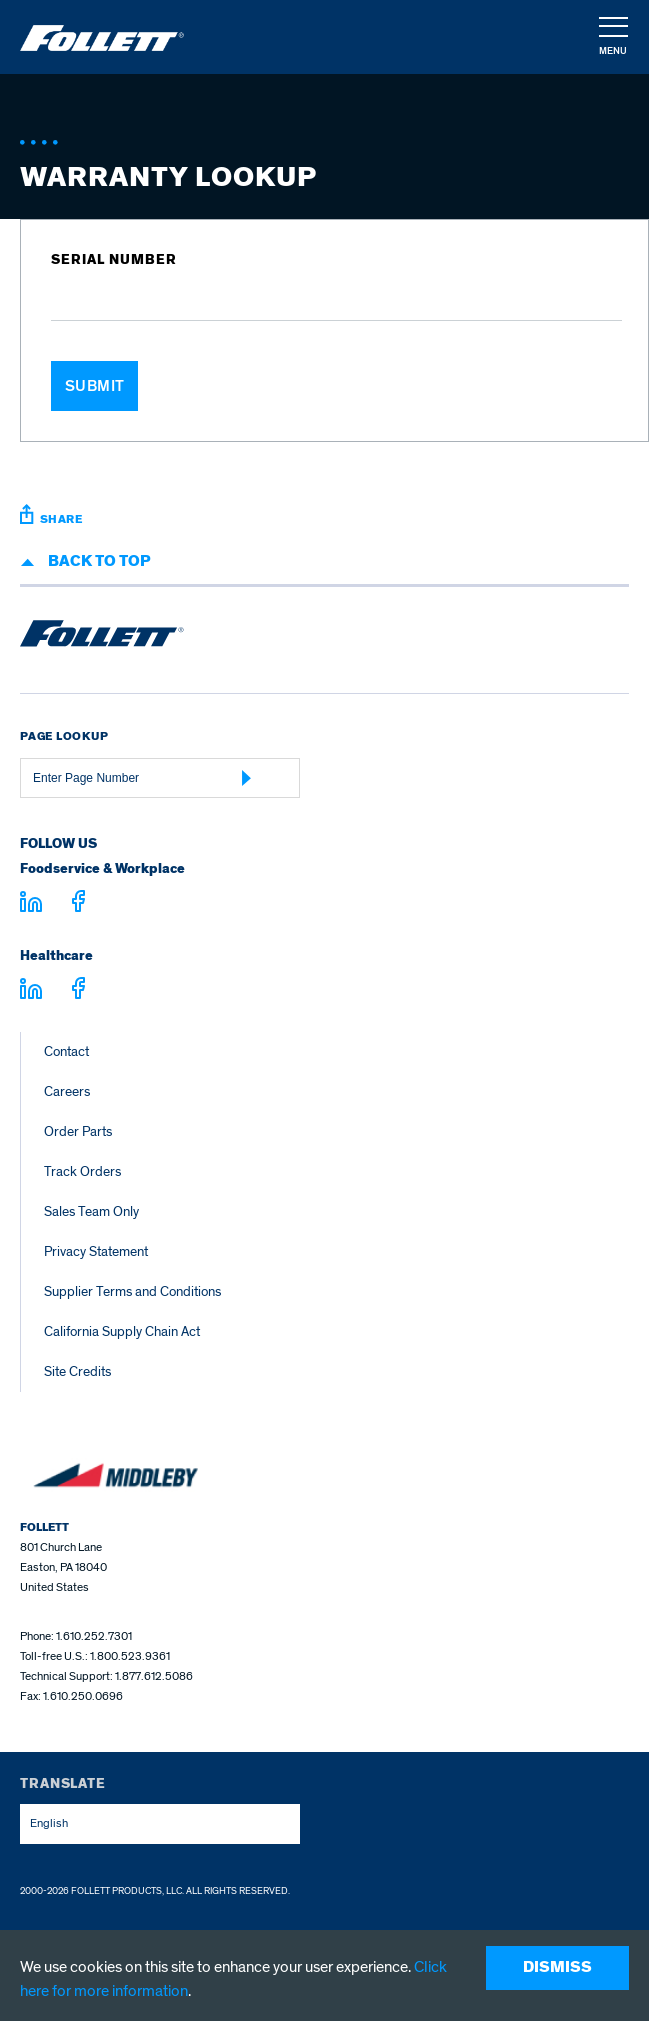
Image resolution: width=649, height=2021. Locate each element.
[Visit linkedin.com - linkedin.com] (31, 992)
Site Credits (77, 1371)
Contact (66, 1051)
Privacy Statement (96, 1251)
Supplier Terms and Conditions (132, 1291)
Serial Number (114, 260)
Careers (67, 1091)
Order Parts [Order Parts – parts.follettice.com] (78, 1131)
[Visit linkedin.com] (31, 905)
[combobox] (160, 1824)
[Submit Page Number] (247, 778)
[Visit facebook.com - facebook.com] (78, 904)
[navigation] (612, 38)
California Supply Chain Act (122, 1331)
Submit (95, 386)
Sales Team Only (91, 1211)
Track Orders (82, 1171)
